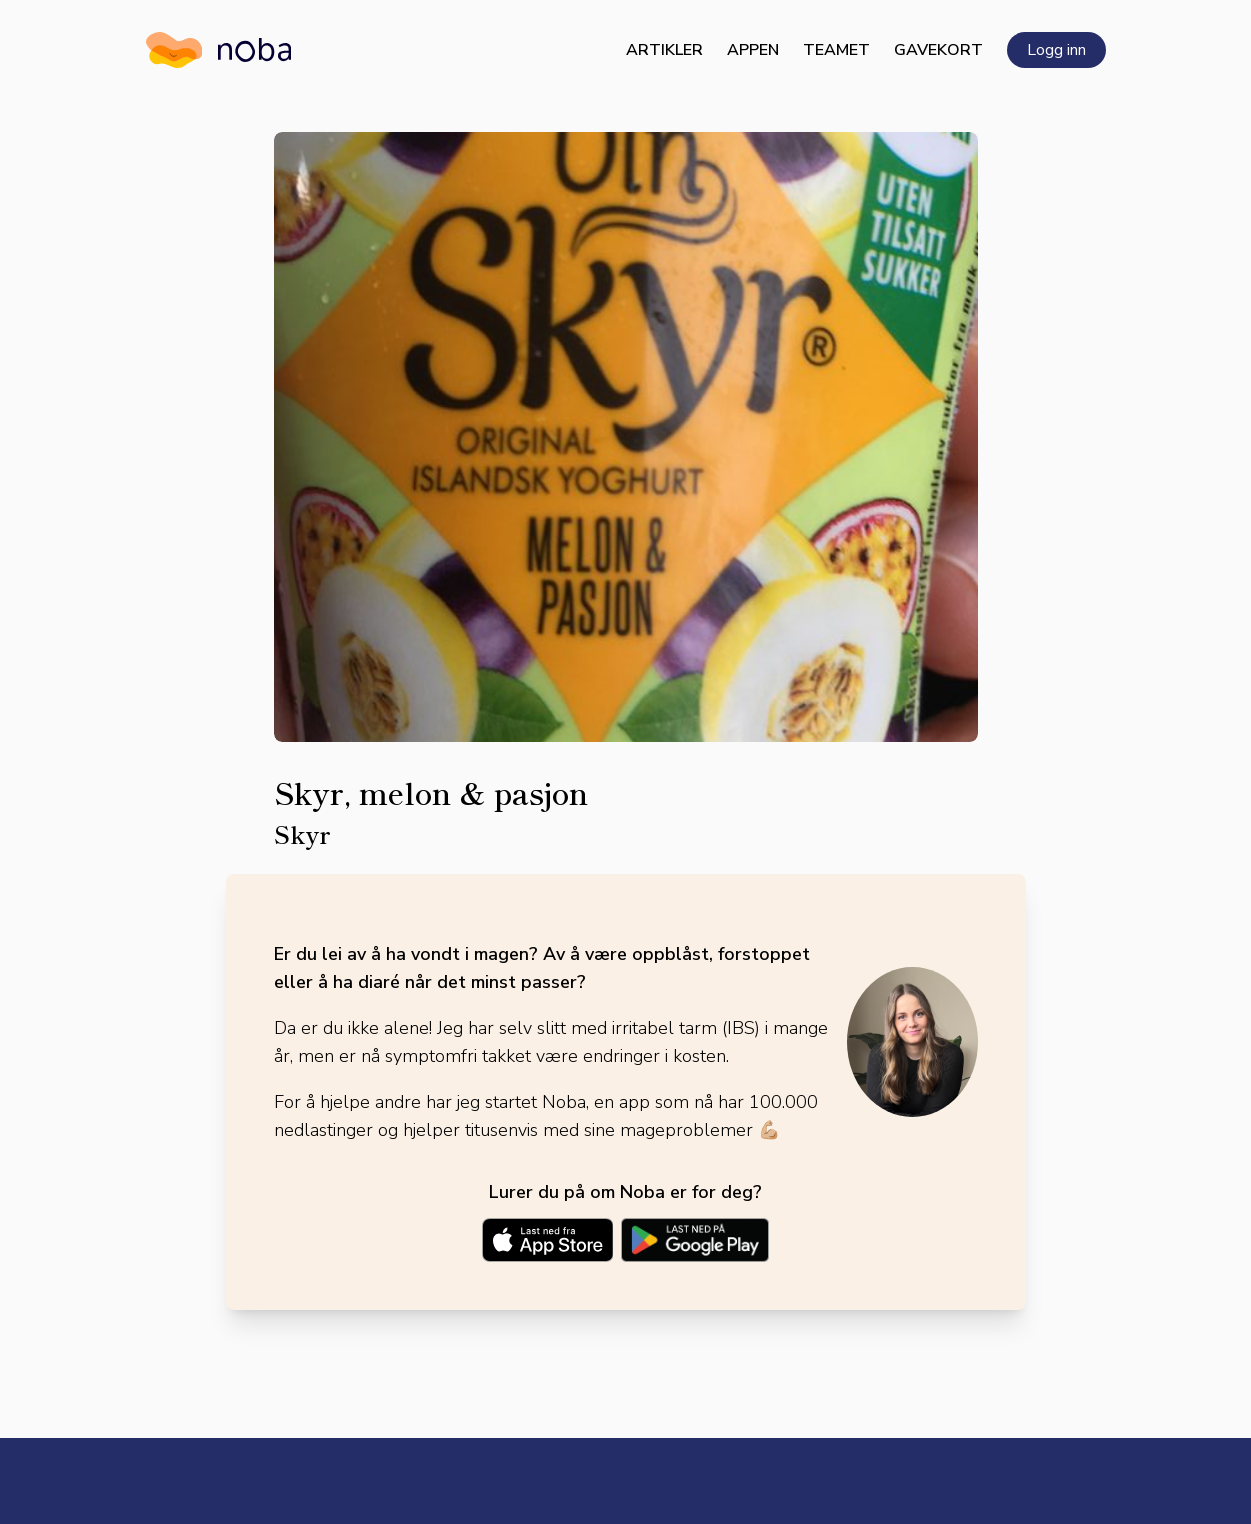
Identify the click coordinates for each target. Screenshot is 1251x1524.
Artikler (664, 50)
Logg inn (1056, 50)
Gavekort (938, 50)
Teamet (836, 50)
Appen (753, 50)
